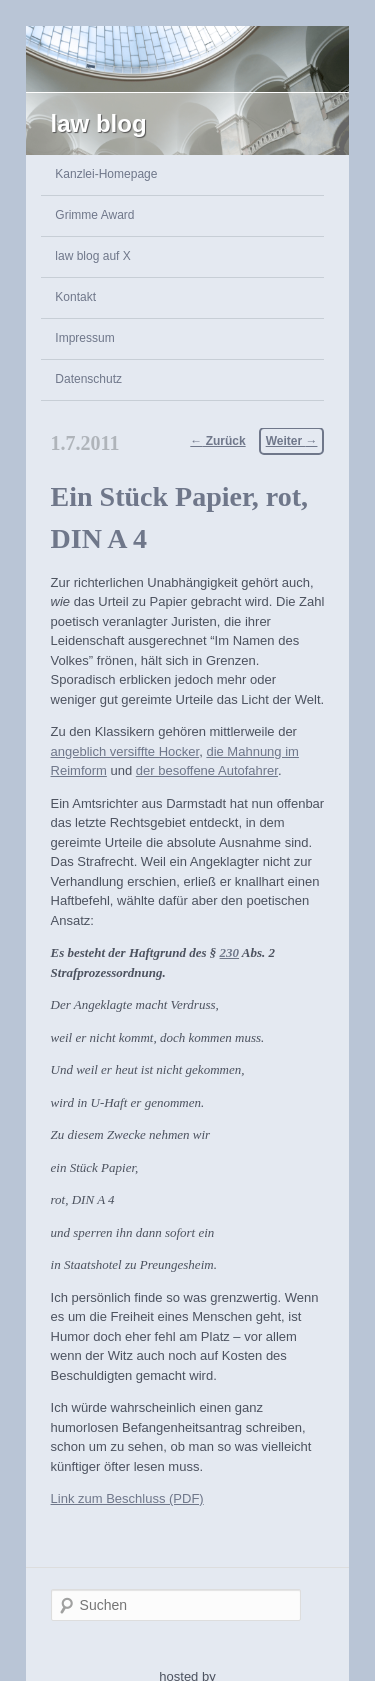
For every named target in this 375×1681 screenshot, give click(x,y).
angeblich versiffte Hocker (125, 751)
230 (230, 952)
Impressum (84, 338)
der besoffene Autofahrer (207, 770)
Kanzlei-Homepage (106, 174)
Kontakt (75, 297)
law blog (99, 123)
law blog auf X (92, 256)
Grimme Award (94, 215)
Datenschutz (88, 379)
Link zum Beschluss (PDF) (127, 1498)
